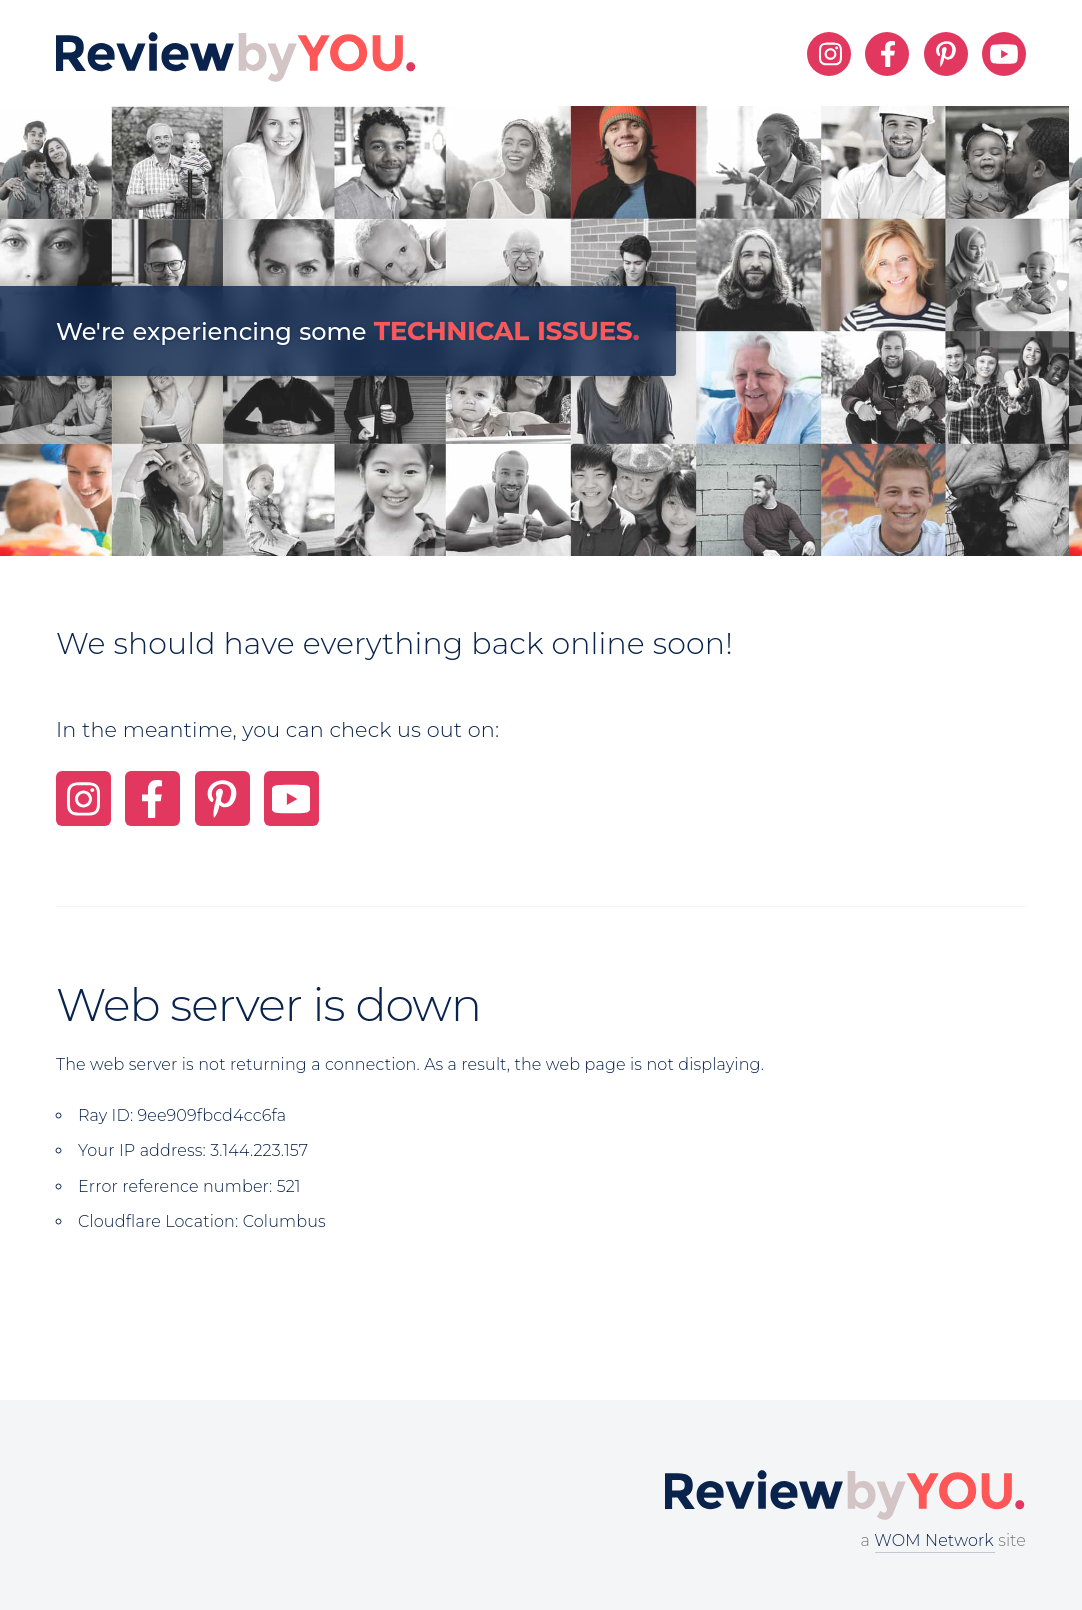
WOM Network (934, 1540)
